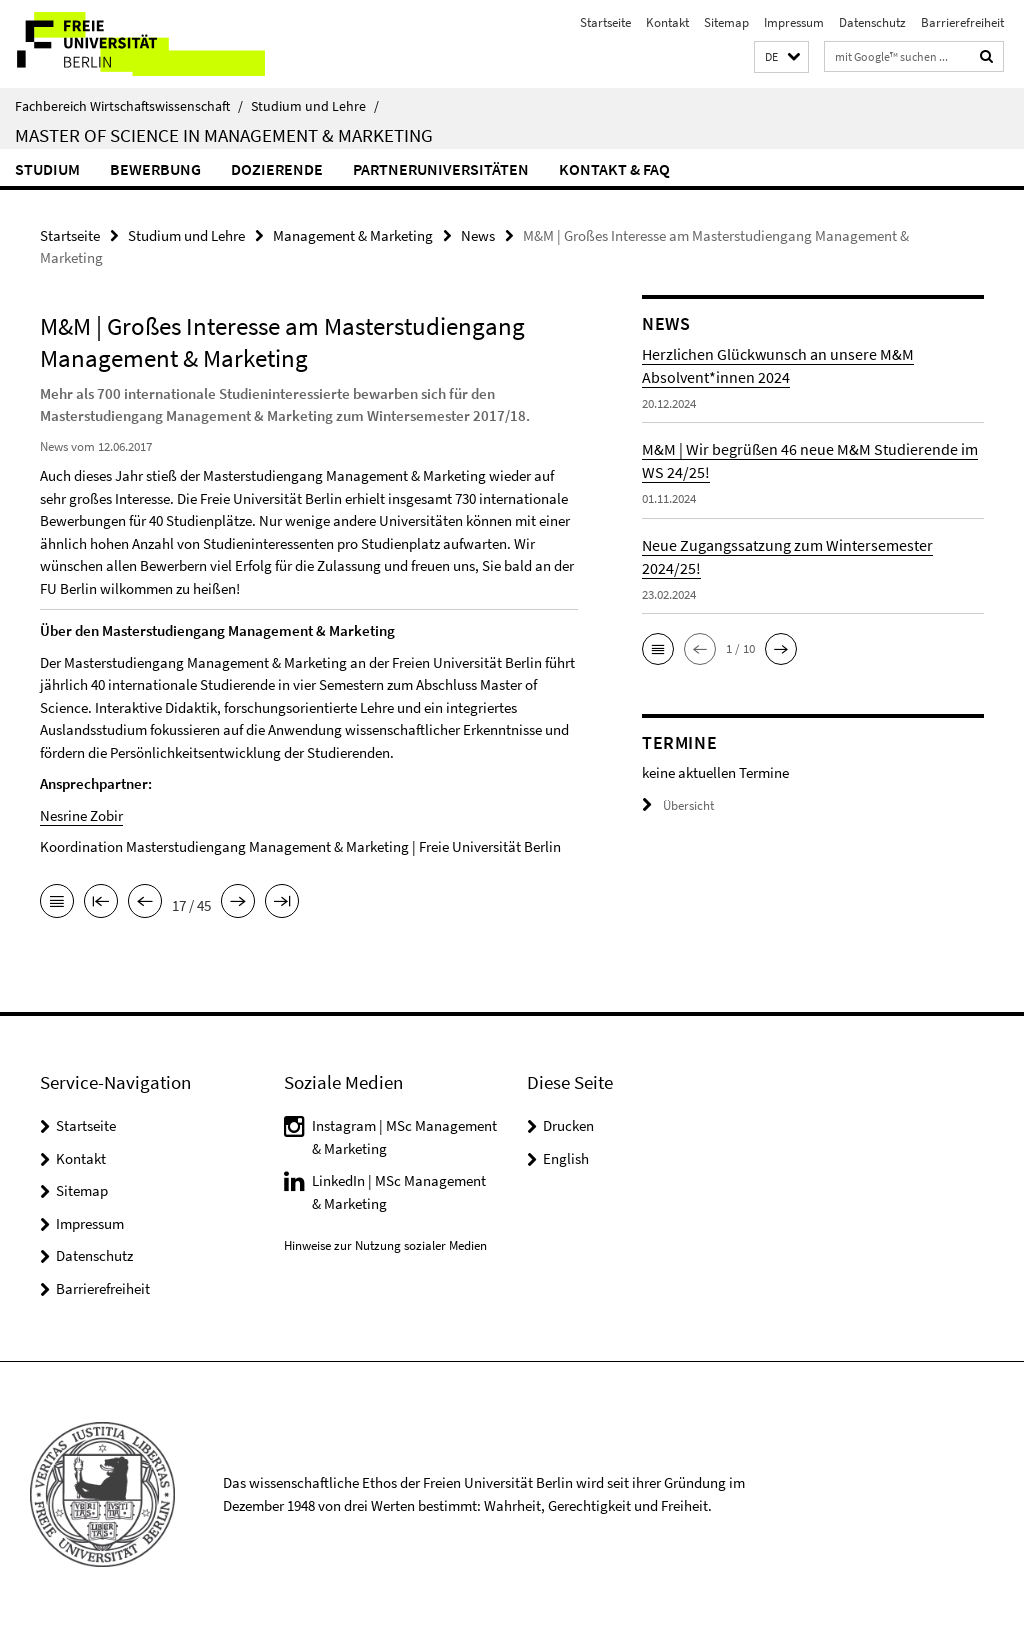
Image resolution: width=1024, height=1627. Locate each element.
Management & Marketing (353, 235)
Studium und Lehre (315, 106)
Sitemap (726, 22)
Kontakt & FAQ (614, 169)
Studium (47, 169)
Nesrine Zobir (81, 815)
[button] (781, 57)
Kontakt (667, 22)
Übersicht (678, 805)
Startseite (605, 22)
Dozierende (277, 169)
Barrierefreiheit (962, 22)
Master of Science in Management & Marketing (224, 135)
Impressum (794, 22)
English (566, 1158)
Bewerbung (155, 169)
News (478, 235)
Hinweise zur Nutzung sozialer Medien (385, 1245)
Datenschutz (872, 22)
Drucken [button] (568, 1125)
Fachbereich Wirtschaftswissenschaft (129, 106)
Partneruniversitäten (441, 169)
